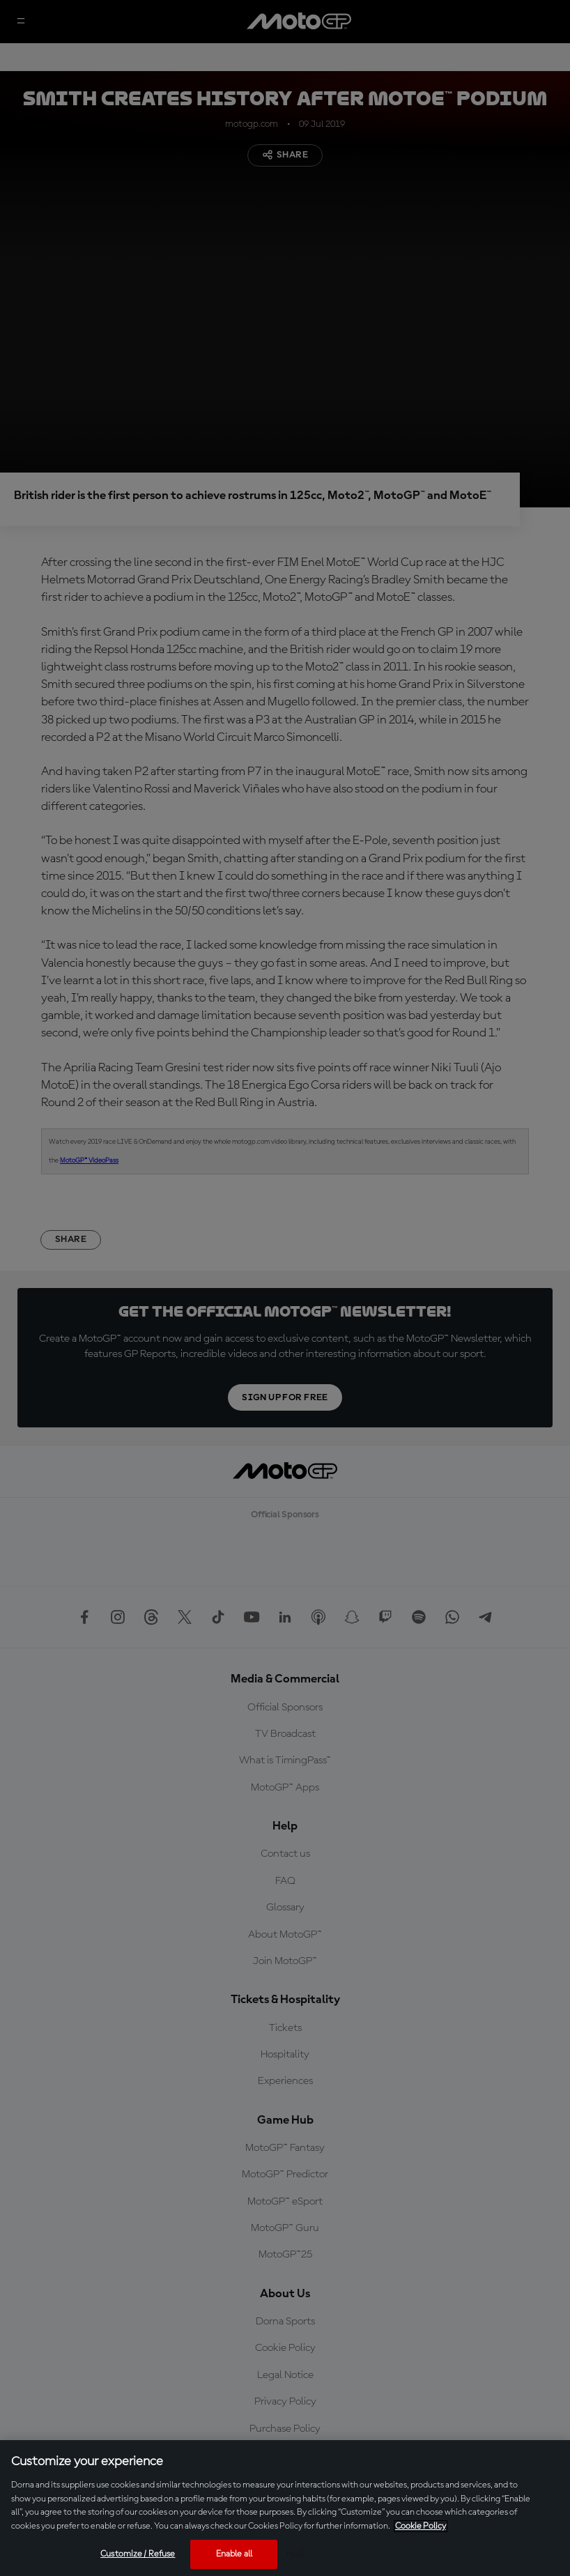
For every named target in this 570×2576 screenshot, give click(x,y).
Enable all (234, 2554)
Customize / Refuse (137, 2554)
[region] (285, 2508)
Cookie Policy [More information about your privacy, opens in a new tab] (420, 2526)
